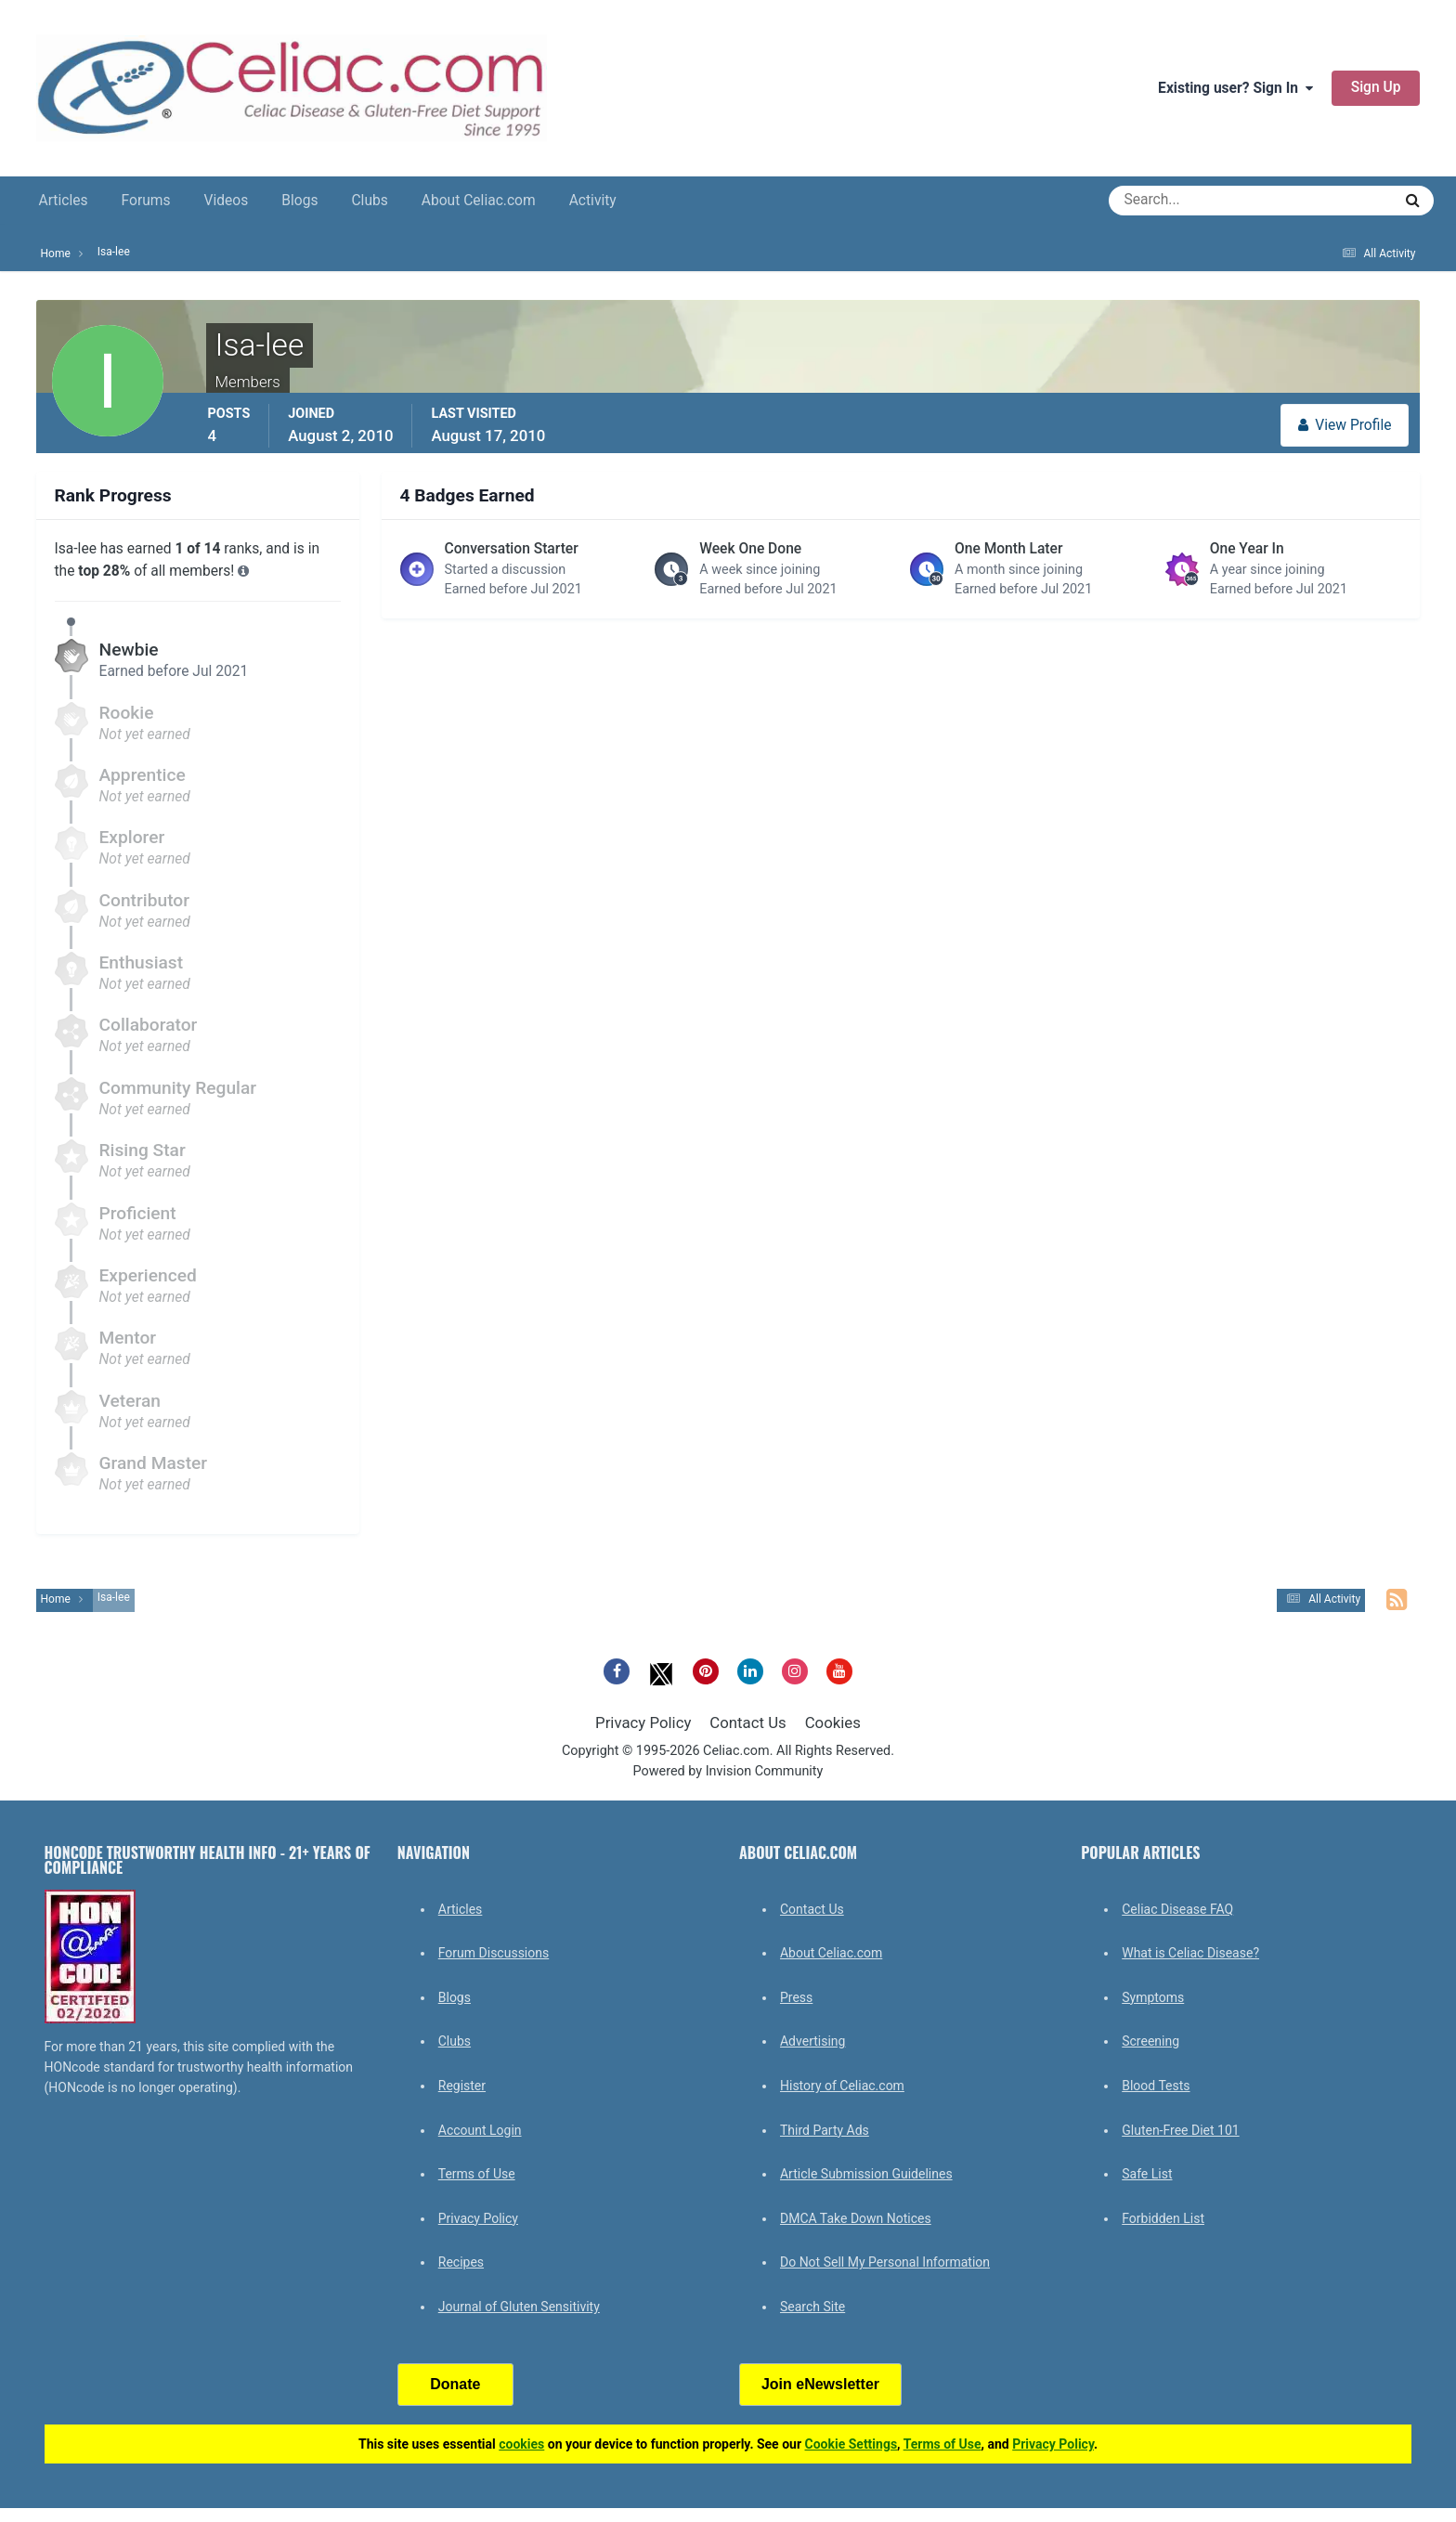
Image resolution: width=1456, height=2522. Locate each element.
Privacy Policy (643, 1722)
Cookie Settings (851, 2444)
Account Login (480, 2130)
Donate (455, 2384)
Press (796, 1997)
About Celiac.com (479, 200)
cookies (521, 2444)
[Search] (1183, 200)
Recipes (461, 2262)
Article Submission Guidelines (866, 2173)
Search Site (812, 2306)
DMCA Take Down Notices (855, 2218)
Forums (146, 200)
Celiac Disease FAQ (1177, 1909)
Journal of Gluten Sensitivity (519, 2306)
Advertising (812, 2041)
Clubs (369, 200)
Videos (226, 200)
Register (462, 2085)
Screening (1150, 2041)
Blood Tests (1156, 2085)
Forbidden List (1163, 2218)
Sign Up (1376, 87)
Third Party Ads (824, 2130)
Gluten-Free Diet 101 (1180, 2130)
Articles (63, 200)
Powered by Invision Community (728, 1771)
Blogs (299, 200)
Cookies (833, 1722)
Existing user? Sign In (1235, 88)
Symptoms (1153, 1997)
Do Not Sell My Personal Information (885, 2262)
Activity (593, 200)
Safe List (1147, 2173)
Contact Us (747, 1722)
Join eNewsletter (820, 2384)
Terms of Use (476, 2173)
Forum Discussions (493, 1952)
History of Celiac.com (842, 2085)
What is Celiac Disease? (1190, 1952)
